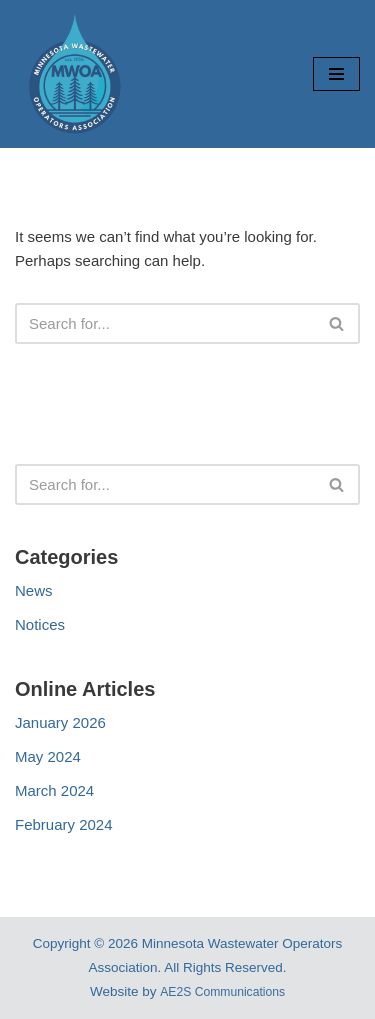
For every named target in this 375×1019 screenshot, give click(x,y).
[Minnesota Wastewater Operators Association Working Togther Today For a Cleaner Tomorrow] (75, 74)
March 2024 (54, 790)
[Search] (165, 323)
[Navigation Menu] (336, 74)
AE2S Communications (222, 992)
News (34, 590)
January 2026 (60, 722)
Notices (40, 624)
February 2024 (64, 824)
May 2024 (48, 756)
